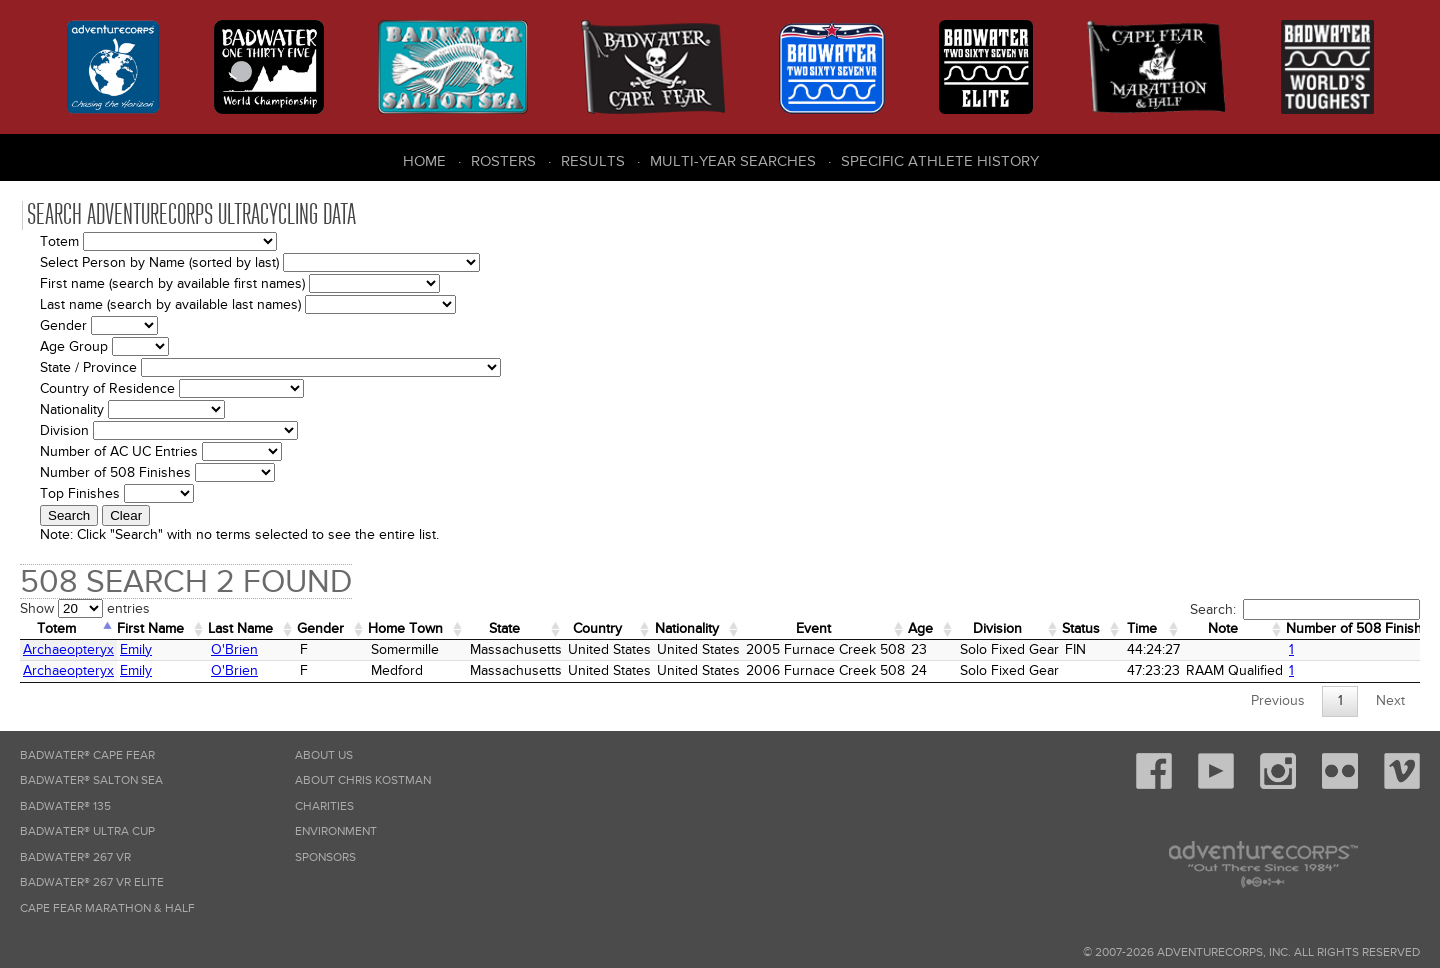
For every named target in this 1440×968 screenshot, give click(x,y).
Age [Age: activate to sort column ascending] (920, 628)
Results (593, 161)
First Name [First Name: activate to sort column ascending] (150, 628)
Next (1390, 700)
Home (424, 161)
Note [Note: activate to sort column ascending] (1223, 628)
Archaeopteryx (68, 649)
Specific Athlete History (940, 161)
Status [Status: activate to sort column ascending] (1081, 628)
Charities (324, 806)
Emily (136, 649)
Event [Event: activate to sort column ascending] (813, 628)
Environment (336, 831)
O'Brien (234, 649)
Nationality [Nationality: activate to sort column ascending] (687, 628)
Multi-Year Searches (733, 161)
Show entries (85, 608)
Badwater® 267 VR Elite (92, 882)
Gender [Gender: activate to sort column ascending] (320, 628)
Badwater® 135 (65, 806)
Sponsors (325, 857)
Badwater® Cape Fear (87, 755)
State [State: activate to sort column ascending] (504, 628)
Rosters (503, 161)
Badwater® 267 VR (75, 857)
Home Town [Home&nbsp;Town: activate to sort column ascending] (405, 628)
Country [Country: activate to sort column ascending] (597, 628)
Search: (1305, 609)
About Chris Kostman (363, 780)
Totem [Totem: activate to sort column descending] (56, 628)
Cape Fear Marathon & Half (107, 908)
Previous (1278, 700)
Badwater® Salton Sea (91, 780)
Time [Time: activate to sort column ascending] (1142, 628)
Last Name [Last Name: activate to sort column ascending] (240, 628)
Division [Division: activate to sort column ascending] (997, 628)
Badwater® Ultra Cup (87, 831)
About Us (324, 755)
